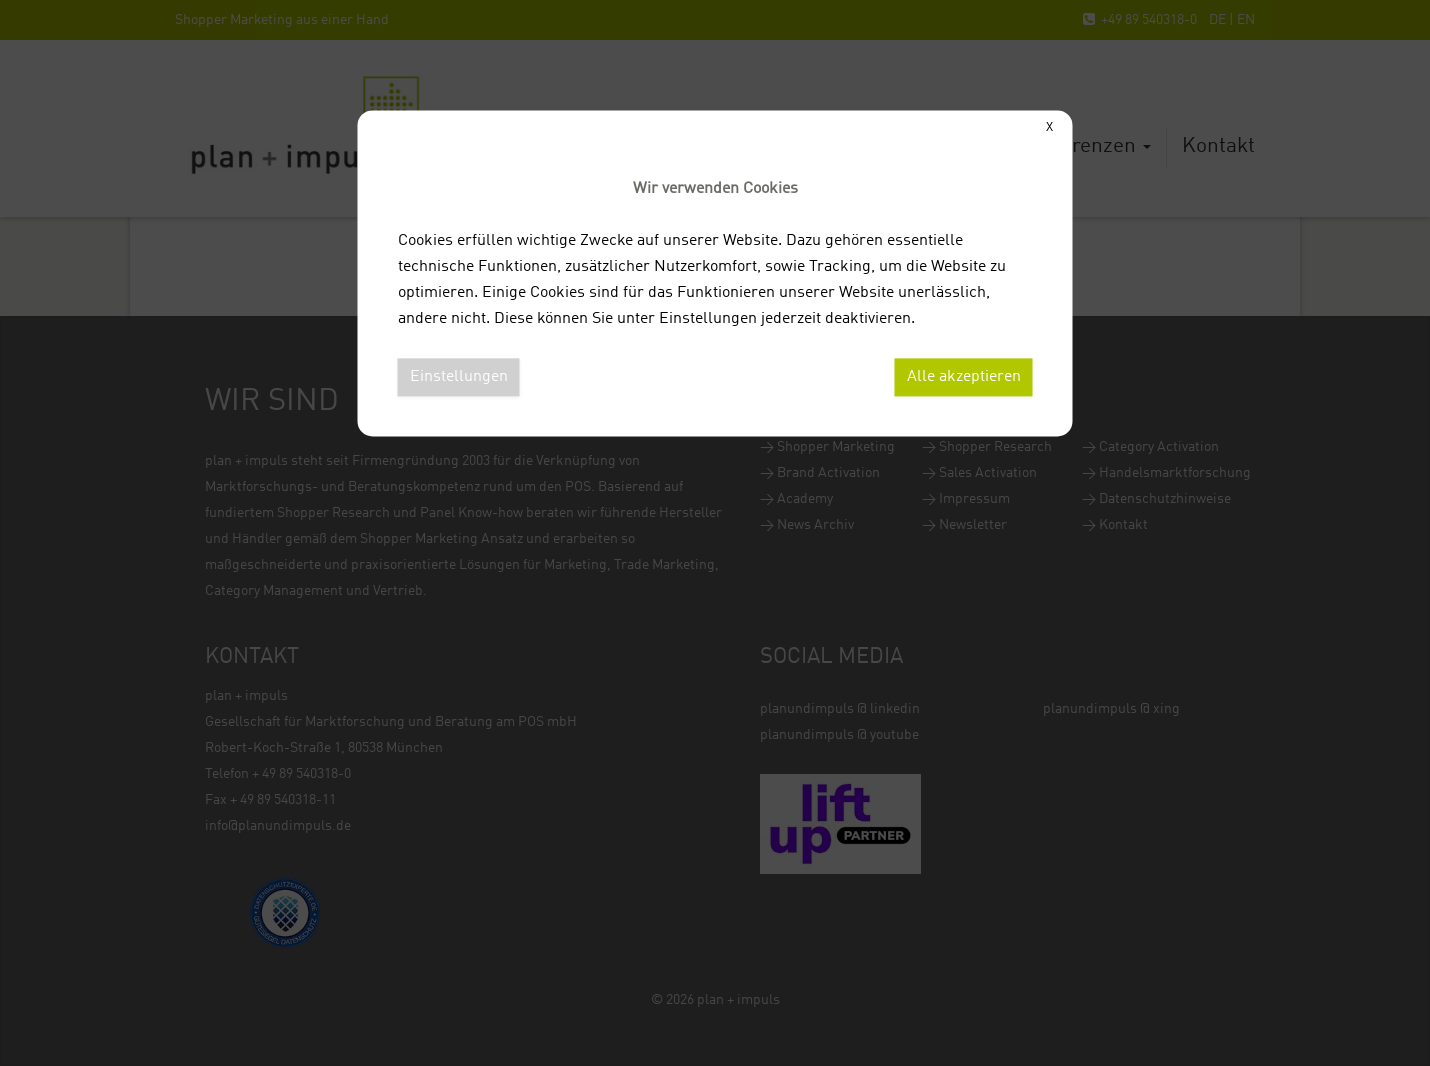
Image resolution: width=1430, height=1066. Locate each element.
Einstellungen (459, 377)
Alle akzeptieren (964, 377)
